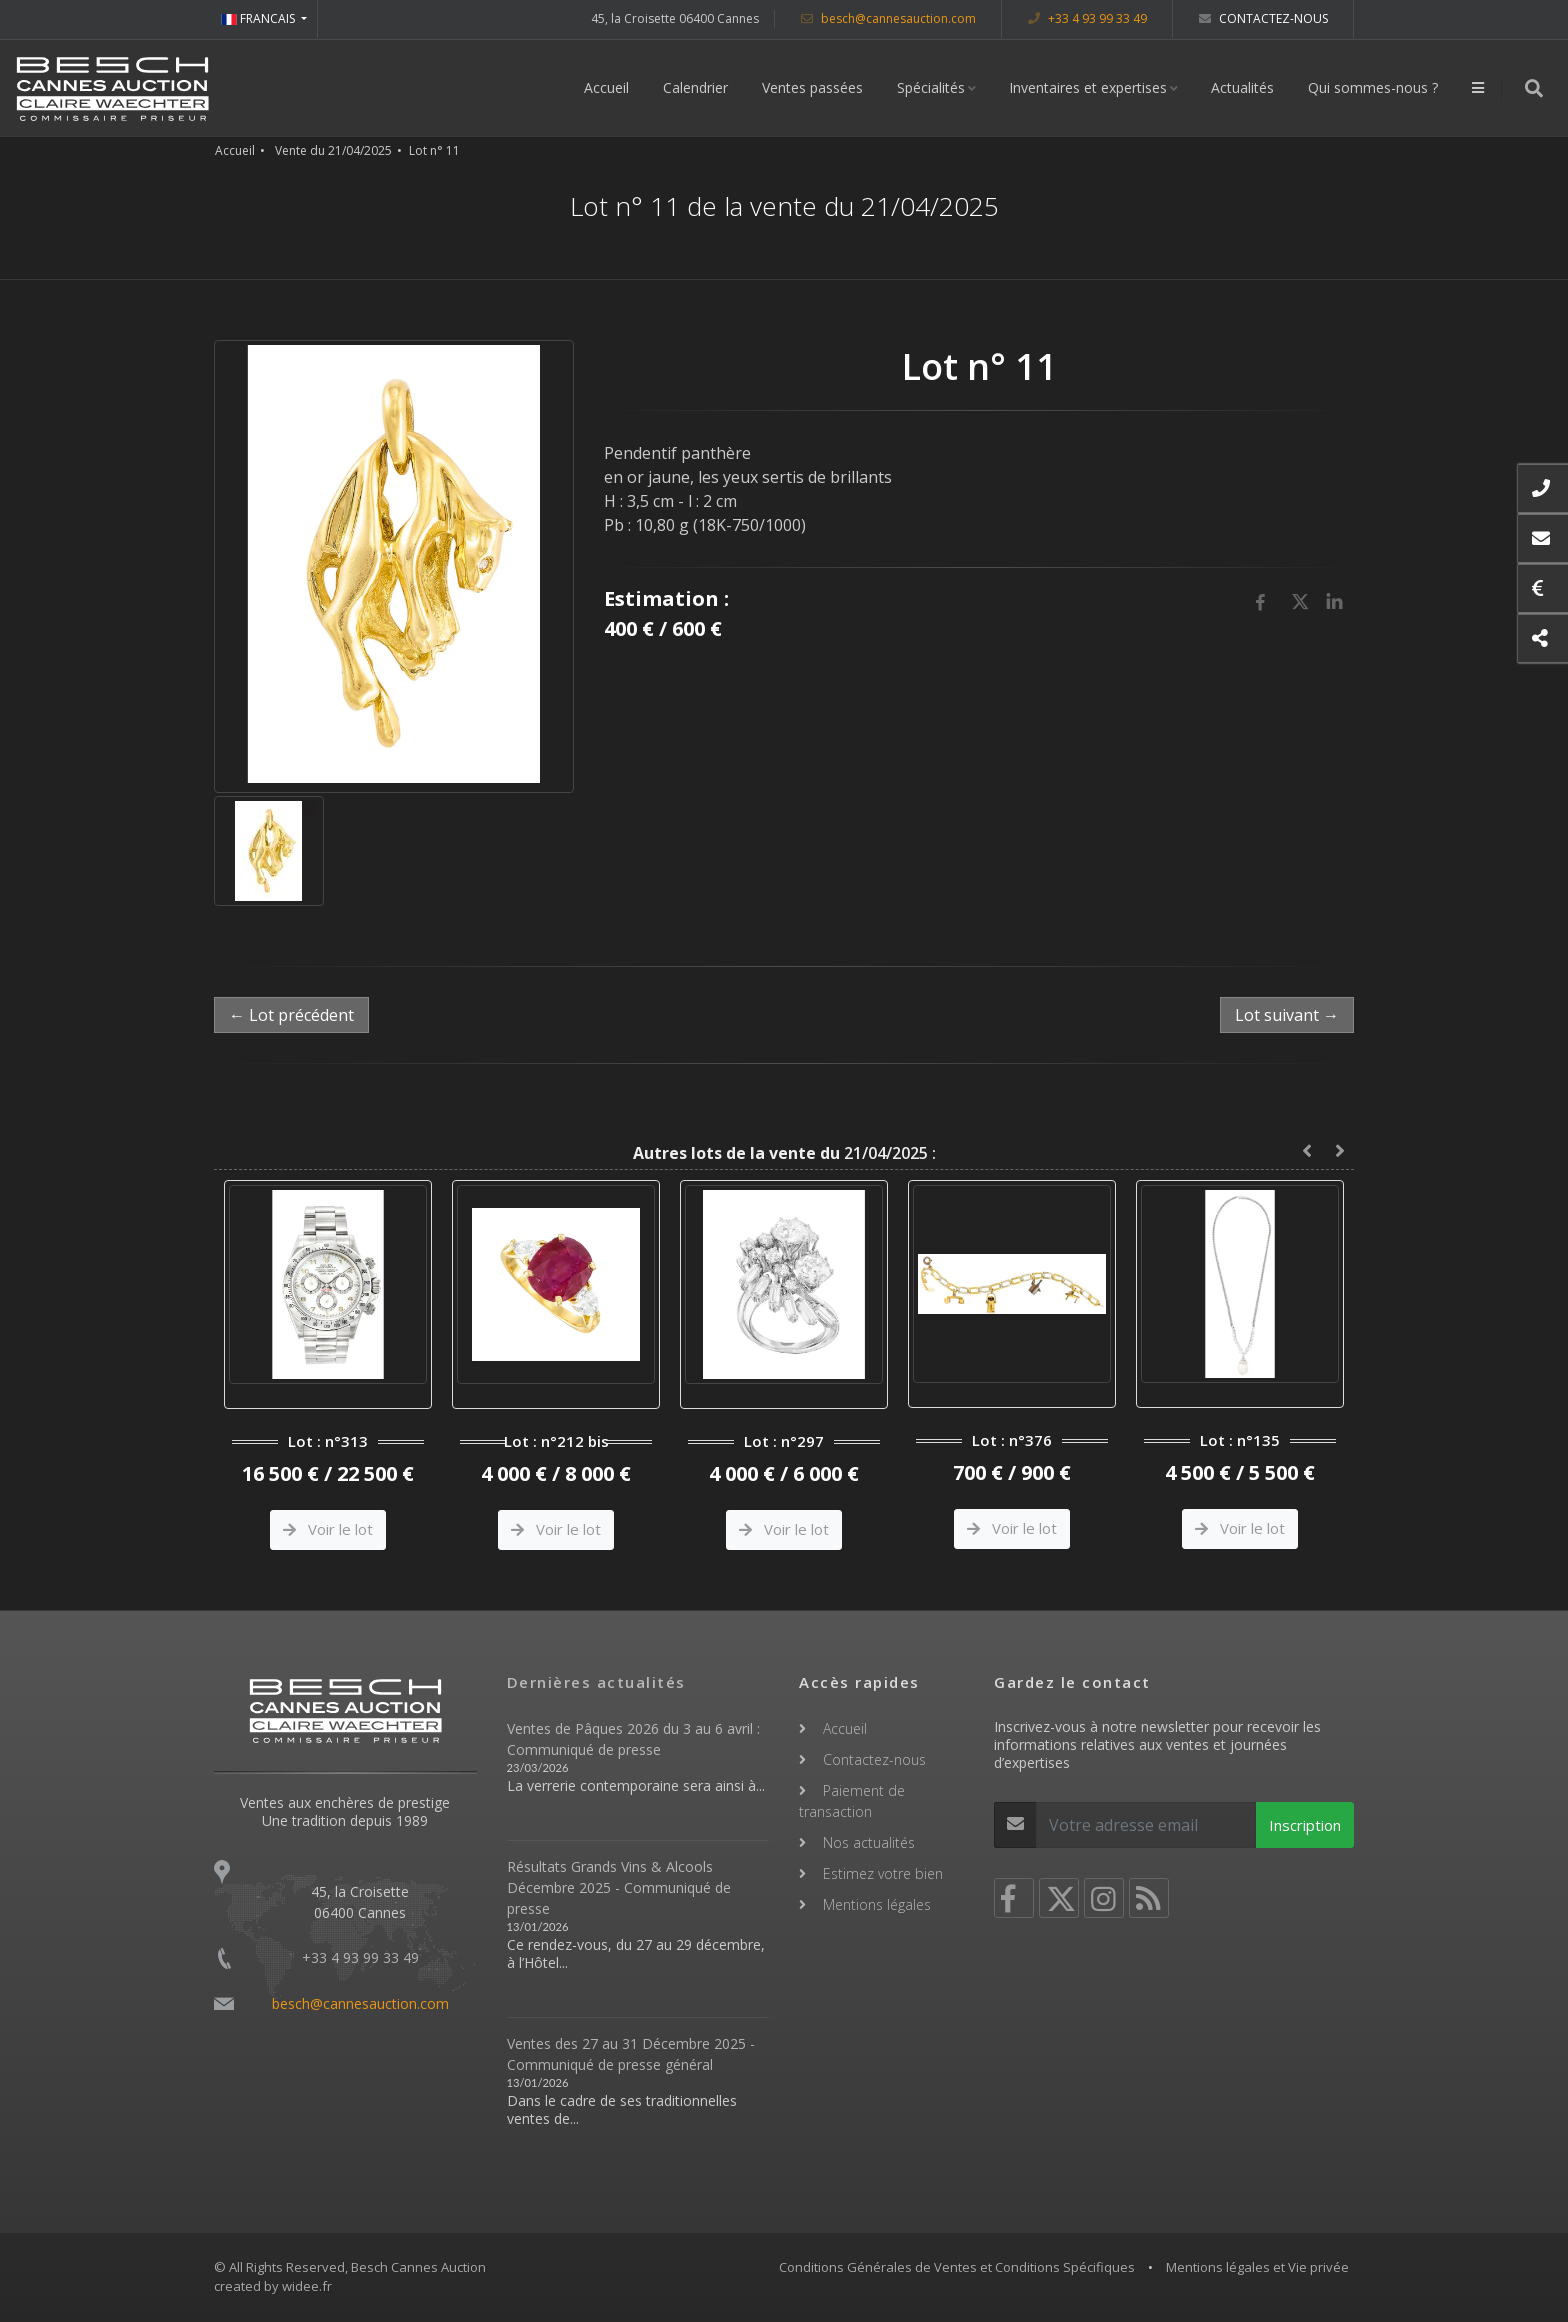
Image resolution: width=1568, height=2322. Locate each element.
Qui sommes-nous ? (1373, 87)
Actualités (1242, 87)
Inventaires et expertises (1088, 87)
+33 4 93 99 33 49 (1087, 18)
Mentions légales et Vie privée (1257, 2267)
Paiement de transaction (852, 1801)
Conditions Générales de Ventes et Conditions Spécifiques (957, 2267)
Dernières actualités (596, 1682)
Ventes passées (812, 87)
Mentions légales (877, 1904)
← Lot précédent (291, 1015)
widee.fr (307, 2286)
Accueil (606, 87)
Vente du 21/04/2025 (333, 150)
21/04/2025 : (784, 1153)
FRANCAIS (259, 18)
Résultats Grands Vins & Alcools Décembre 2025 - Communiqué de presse (619, 1887)
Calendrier (695, 87)
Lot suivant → (1287, 1015)
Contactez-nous (1263, 18)
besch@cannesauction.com (888, 18)
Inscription (1305, 1825)
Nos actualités (869, 1842)
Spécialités (931, 87)
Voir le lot (328, 1529)
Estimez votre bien (883, 1873)
